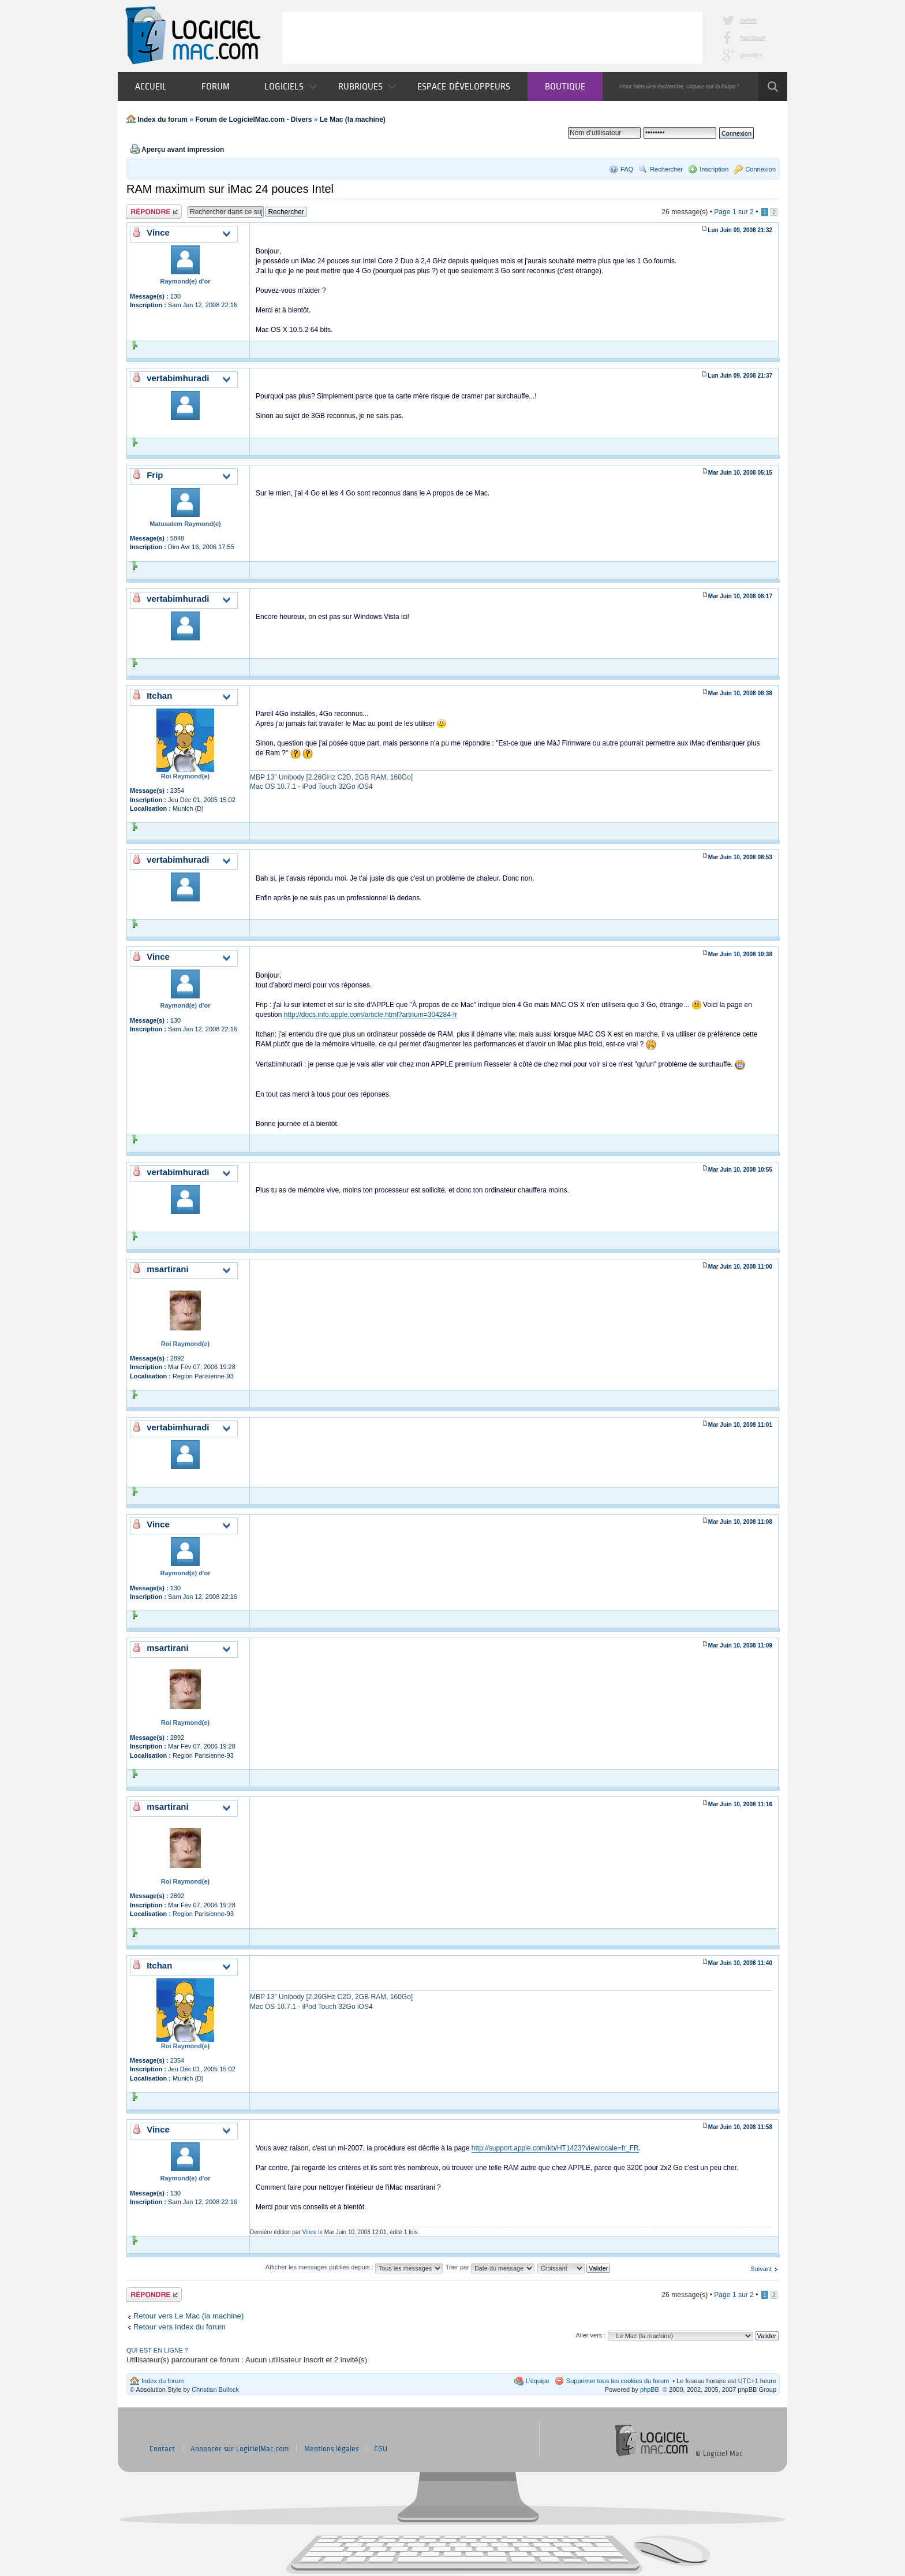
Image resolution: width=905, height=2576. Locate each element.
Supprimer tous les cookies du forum (618, 2380)
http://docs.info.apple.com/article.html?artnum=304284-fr (371, 1015)
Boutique (565, 86)
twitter (748, 20)
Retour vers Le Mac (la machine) (188, 2316)
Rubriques (367, 86)
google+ (751, 54)
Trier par (490, 2267)
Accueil (151, 86)
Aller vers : (590, 2334)
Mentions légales (331, 2449)
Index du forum (162, 119)
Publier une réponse (154, 211)
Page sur (734, 212)
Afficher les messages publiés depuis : (354, 2267)
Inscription (714, 169)
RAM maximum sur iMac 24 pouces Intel (230, 188)
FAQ (626, 169)
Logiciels (290, 86)
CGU (380, 2449)
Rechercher (666, 169)
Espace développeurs (463, 86)
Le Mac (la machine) (353, 119)
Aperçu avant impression (182, 150)
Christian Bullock (215, 2389)
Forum (215, 86)
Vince (309, 2232)
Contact (162, 2449)
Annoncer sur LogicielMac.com (239, 2449)
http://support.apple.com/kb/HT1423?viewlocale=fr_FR (555, 2148)
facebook (753, 37)
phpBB (649, 2389)
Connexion (760, 169)
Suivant (761, 2268)
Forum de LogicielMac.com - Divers (253, 119)
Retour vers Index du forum (179, 2326)
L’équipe (537, 2380)
